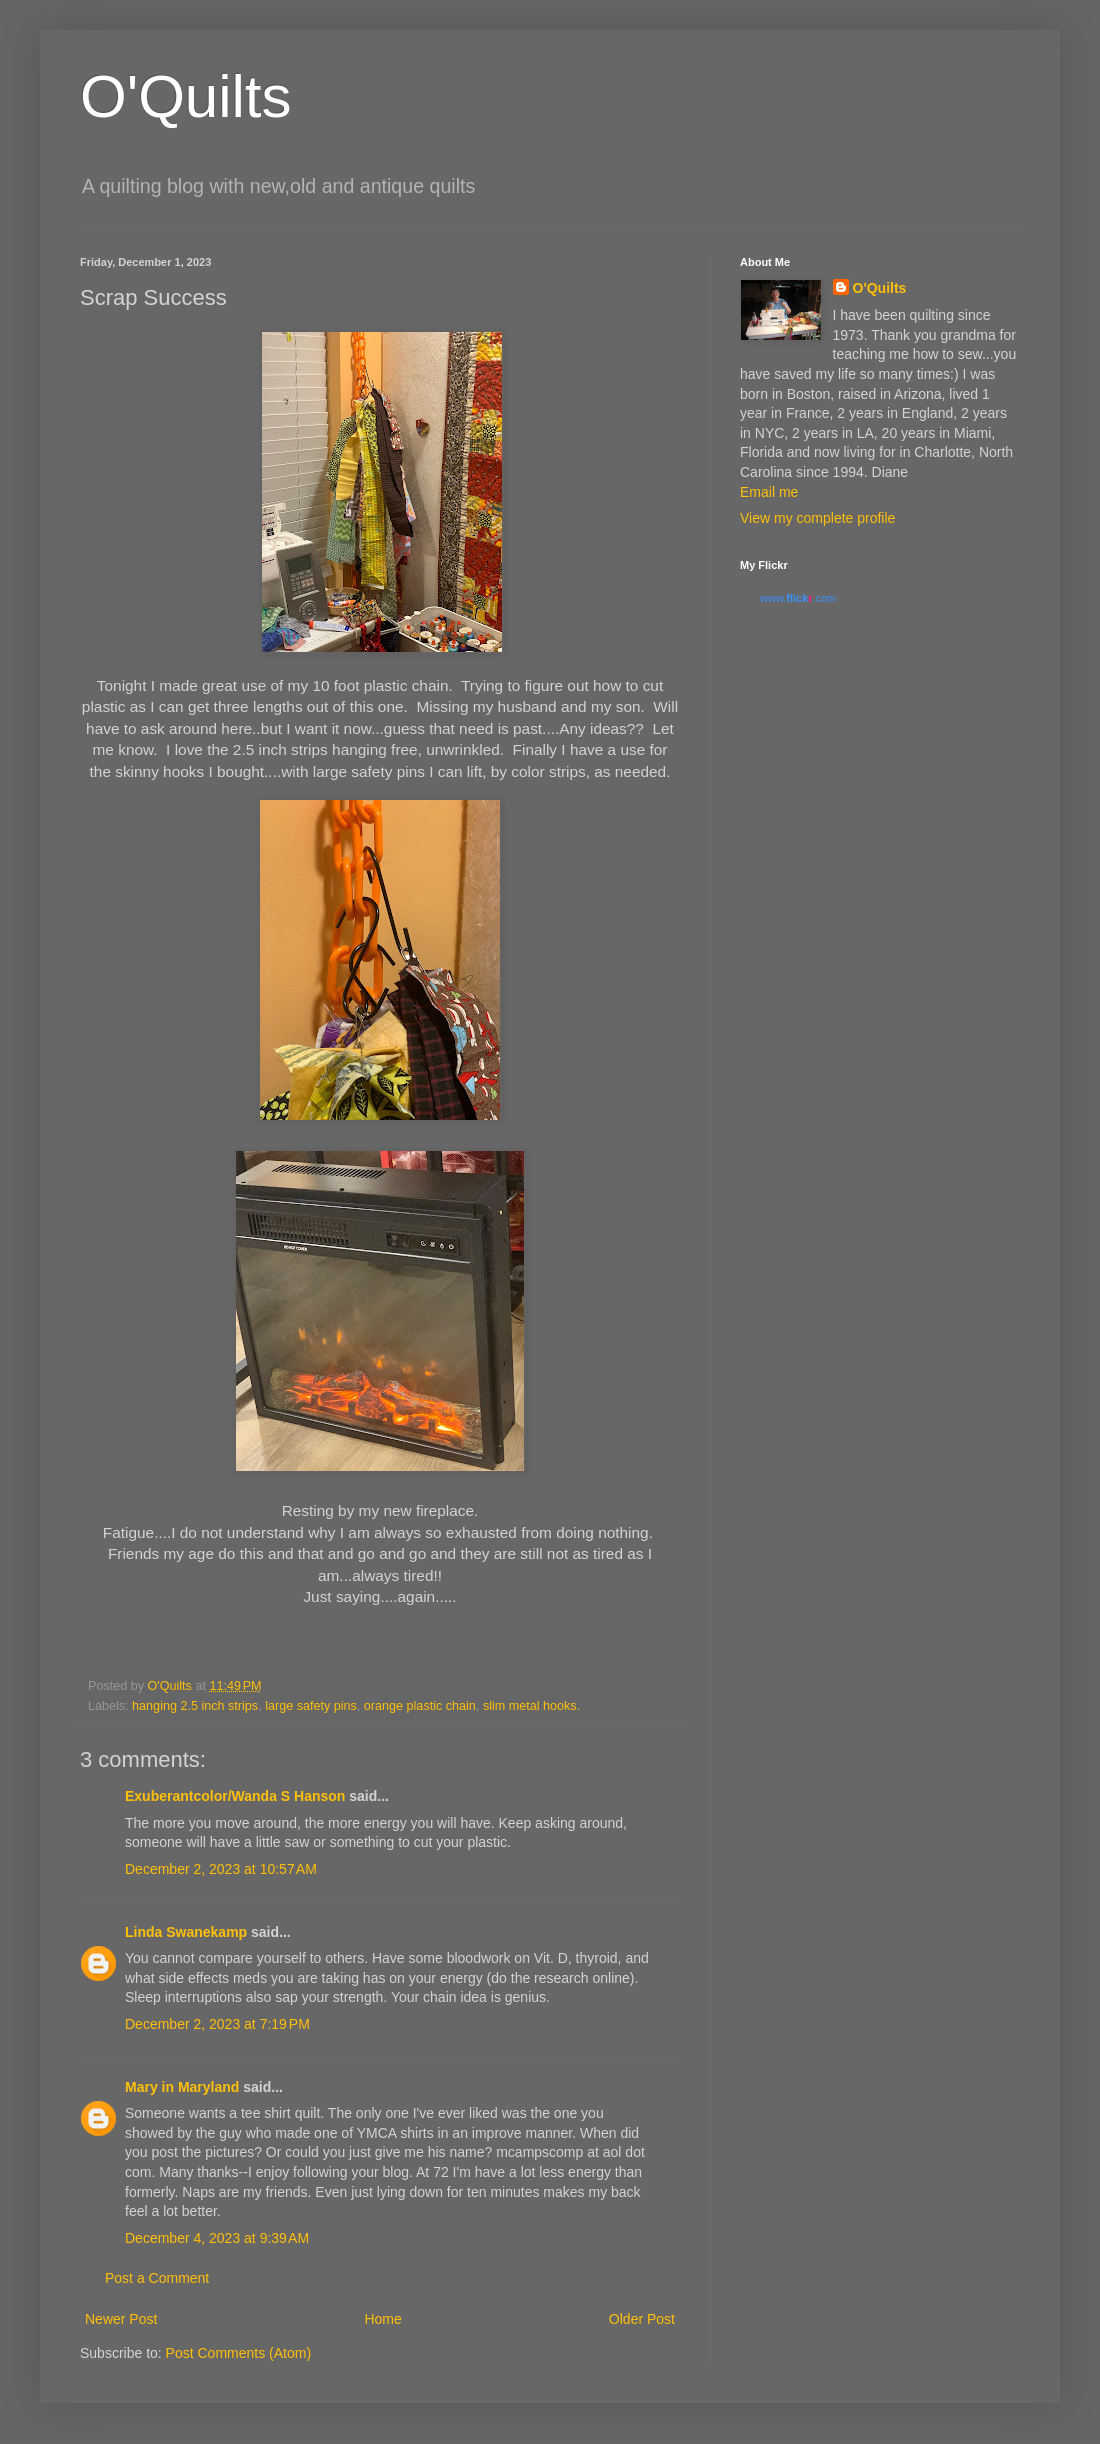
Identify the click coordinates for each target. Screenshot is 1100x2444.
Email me (769, 492)
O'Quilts (186, 96)
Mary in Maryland (182, 2087)
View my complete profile (817, 518)
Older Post (642, 2319)
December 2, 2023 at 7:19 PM (217, 2024)
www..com (798, 598)
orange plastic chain (420, 1706)
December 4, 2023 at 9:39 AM (217, 2238)
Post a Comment (157, 2278)
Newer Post (121, 2319)
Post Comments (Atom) (238, 2353)
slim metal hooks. (531, 1706)
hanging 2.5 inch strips (195, 1706)
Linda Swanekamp (186, 1932)
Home (382, 2319)
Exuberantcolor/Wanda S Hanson (235, 1796)
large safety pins (311, 1706)
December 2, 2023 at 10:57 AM (221, 1869)
